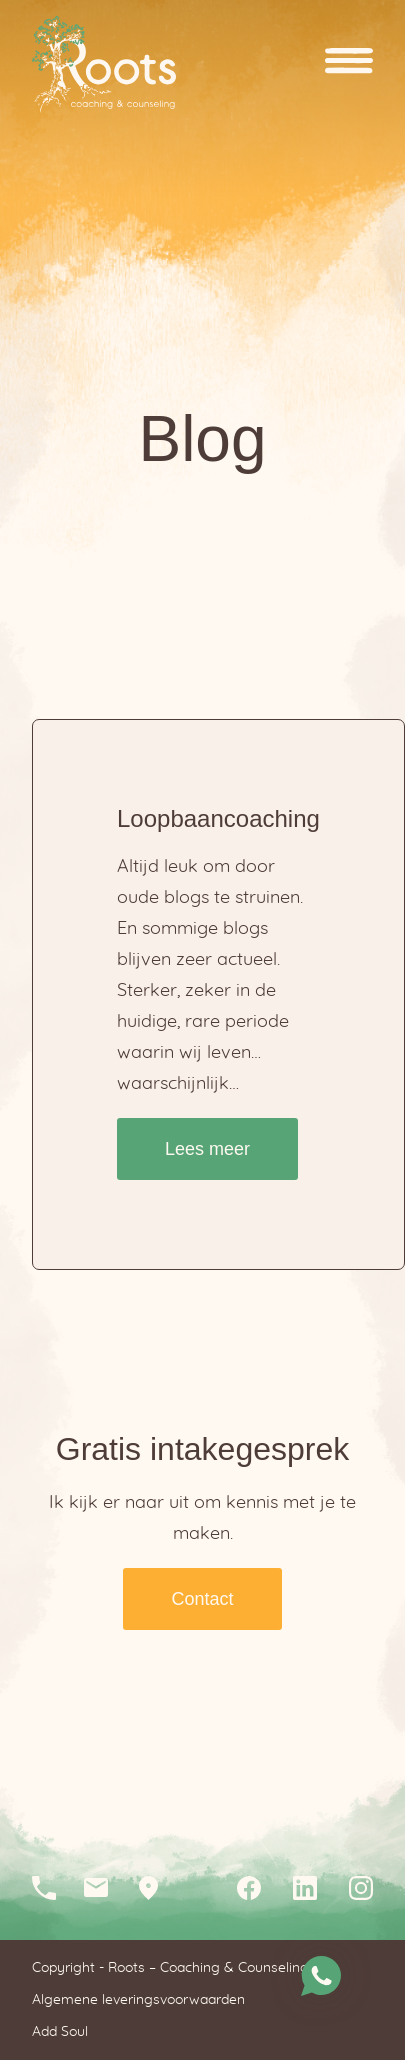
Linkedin (305, 1888)
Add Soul (60, 2032)
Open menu (349, 65)
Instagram (361, 1888)
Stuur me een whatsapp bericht (321, 1976)
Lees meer (207, 1149)
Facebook (249, 1888)
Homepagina (104, 64)
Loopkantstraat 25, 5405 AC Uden (156, 1888)
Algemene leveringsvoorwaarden (138, 2000)
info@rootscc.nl (104, 1888)
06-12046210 (52, 1888)
